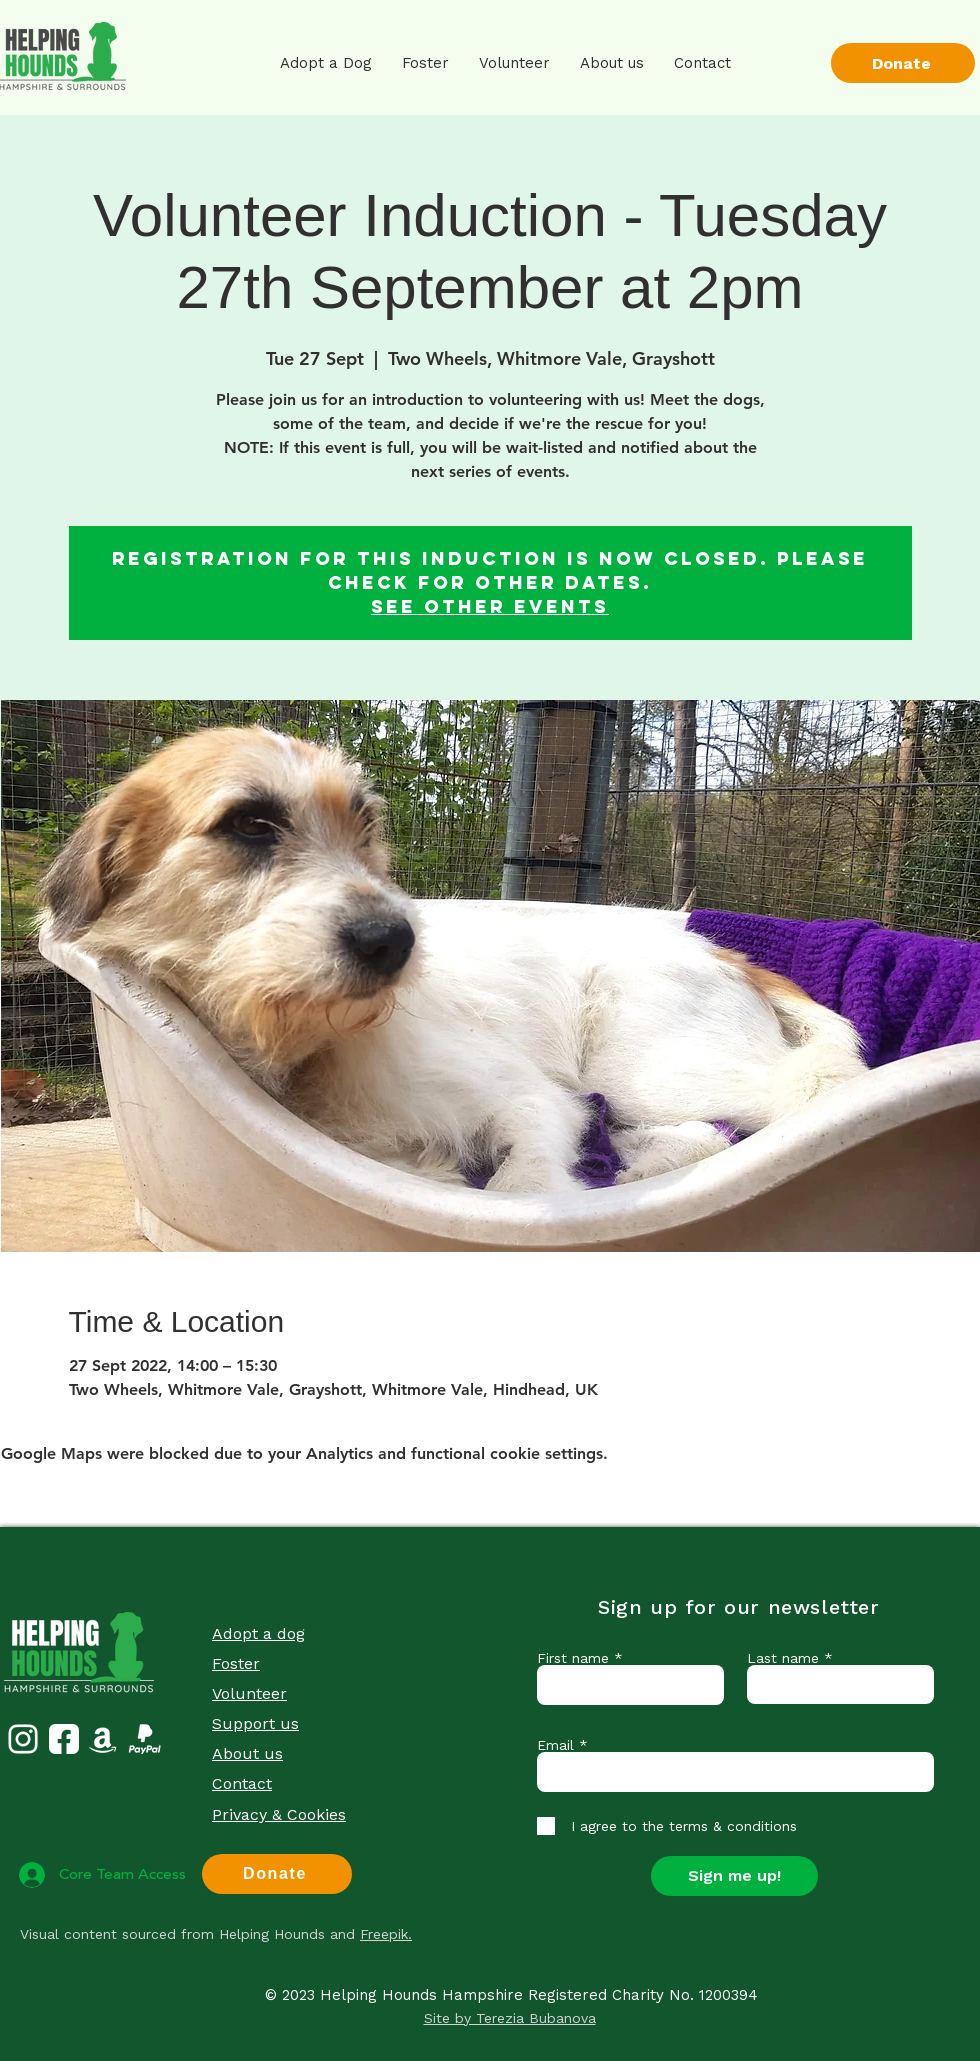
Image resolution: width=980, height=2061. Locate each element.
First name (573, 1658)
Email (555, 1745)
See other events (490, 606)
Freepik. (386, 1934)
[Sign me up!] (734, 1876)
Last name (783, 1658)
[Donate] (903, 63)
